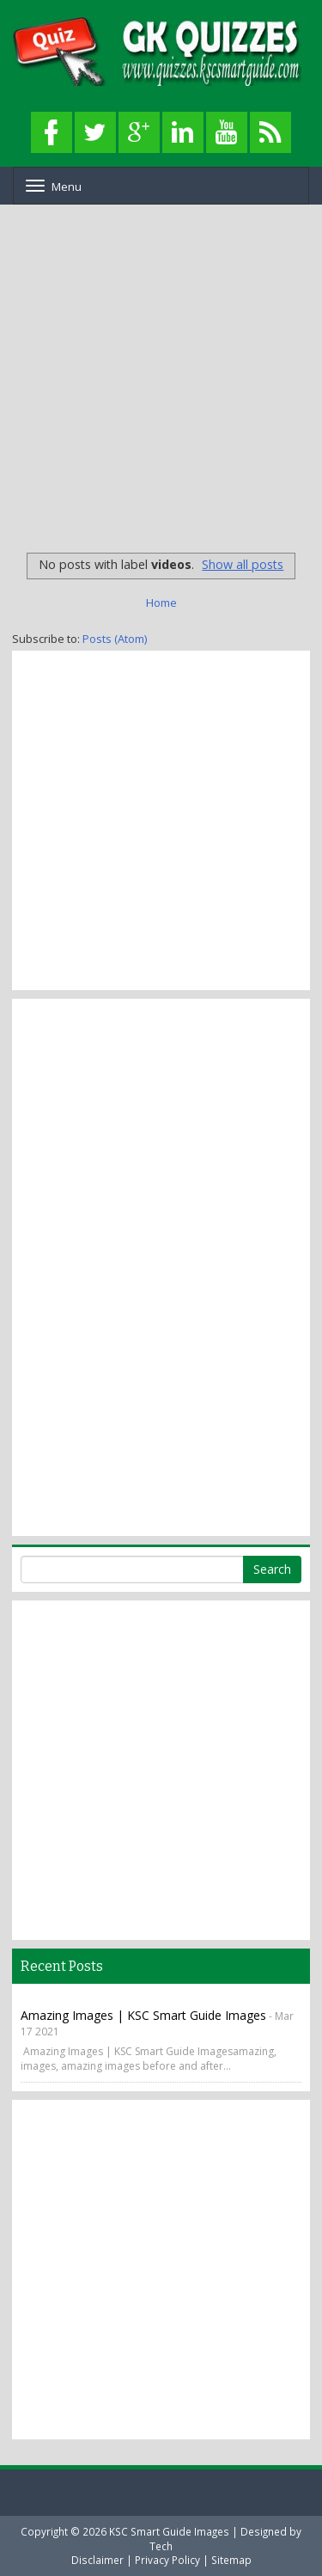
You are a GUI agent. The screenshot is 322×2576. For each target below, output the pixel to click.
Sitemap (231, 2560)
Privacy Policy (167, 2560)
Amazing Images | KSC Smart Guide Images (143, 2015)
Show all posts (242, 564)
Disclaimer (97, 2560)
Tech (161, 2546)
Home (161, 602)
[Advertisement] (161, 383)
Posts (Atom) (114, 638)
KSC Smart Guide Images (169, 2531)
